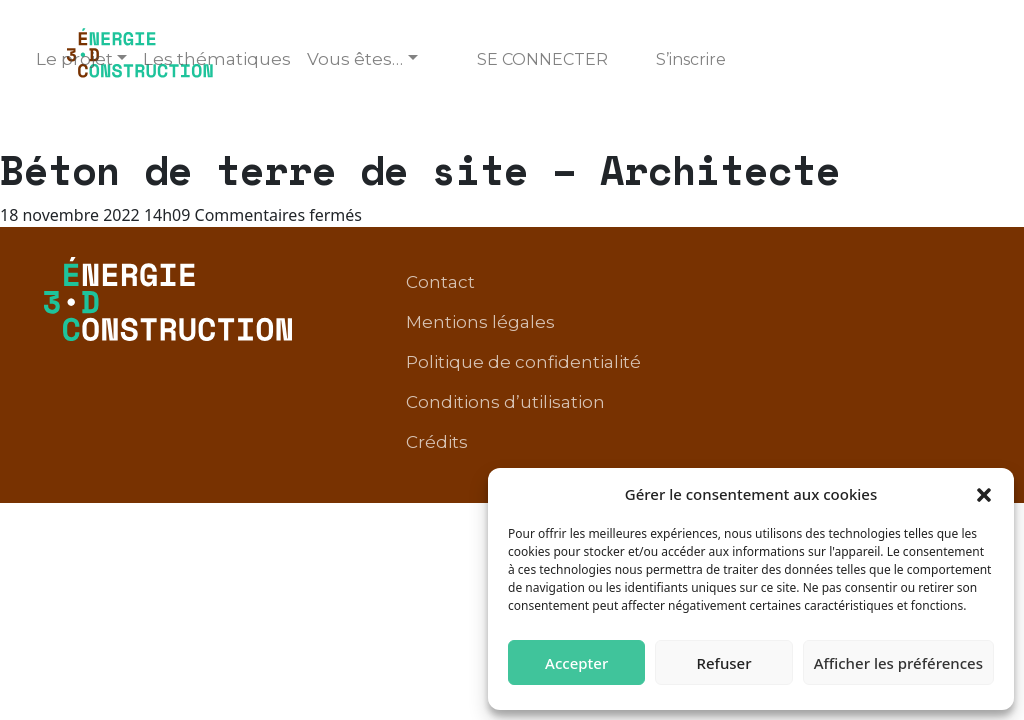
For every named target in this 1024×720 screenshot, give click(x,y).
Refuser (723, 663)
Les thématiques (217, 59)
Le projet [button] (74, 59)
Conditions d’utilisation (505, 402)
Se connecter (542, 59)
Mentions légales (480, 322)
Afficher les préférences (898, 663)
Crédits (437, 442)
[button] (984, 494)
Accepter (576, 663)
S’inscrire (691, 59)
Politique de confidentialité (523, 362)
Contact (440, 282)
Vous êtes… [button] (355, 59)
